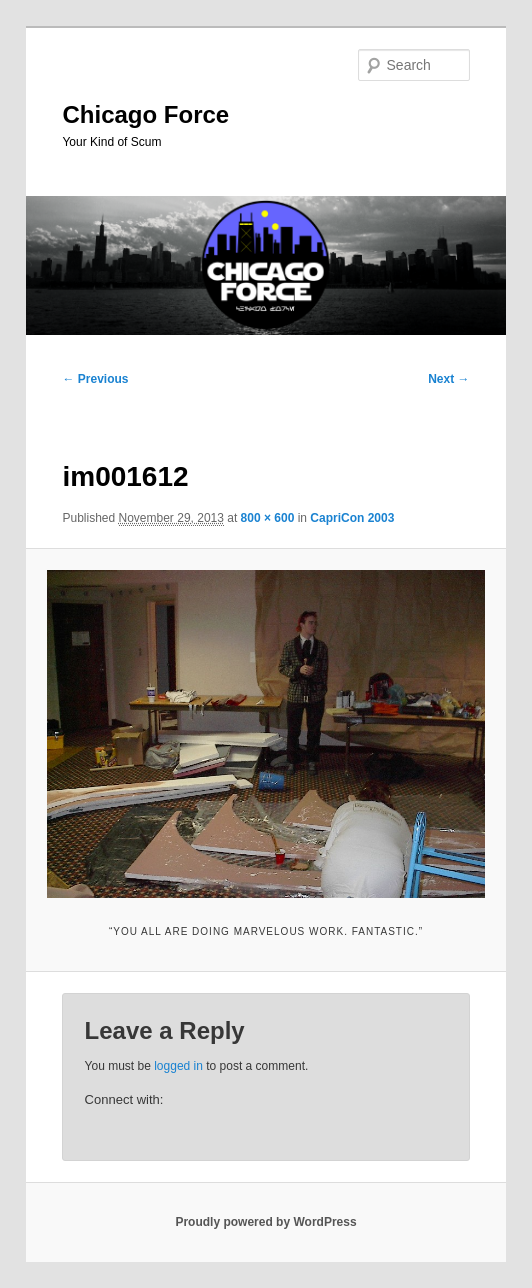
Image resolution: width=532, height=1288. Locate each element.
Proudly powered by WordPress (265, 1222)
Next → (448, 379)
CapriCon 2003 (352, 518)
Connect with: (124, 1099)
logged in (178, 1066)
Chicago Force (145, 114)
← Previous (95, 379)
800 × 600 (268, 518)
